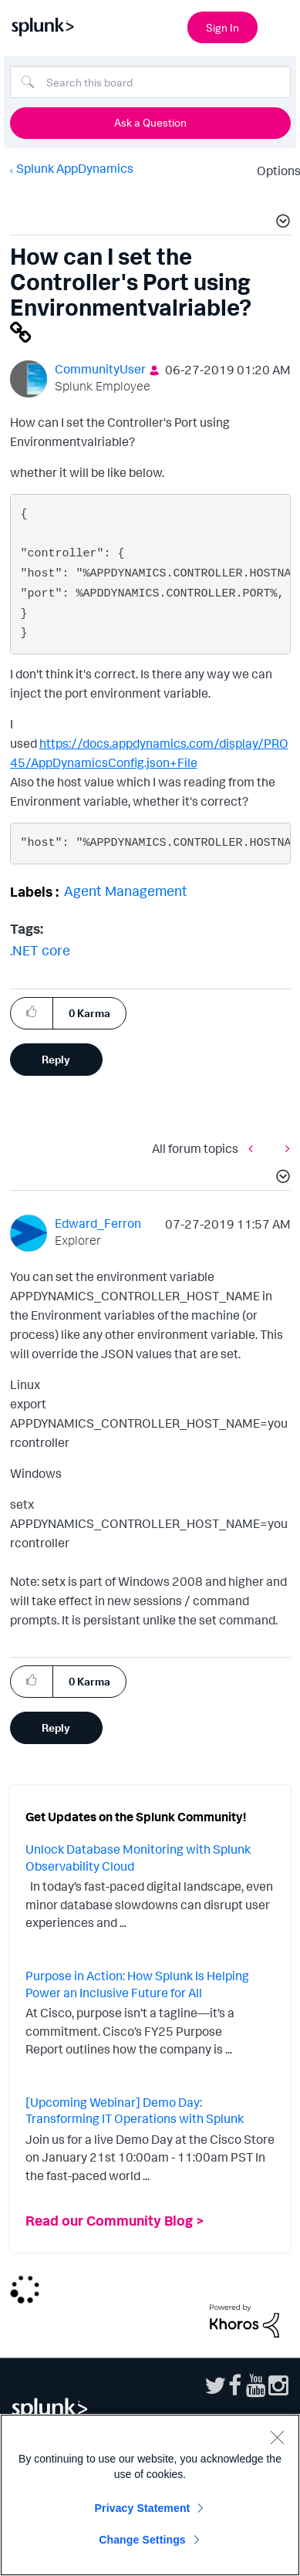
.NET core (40, 949)
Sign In (222, 27)
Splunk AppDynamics (74, 168)
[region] (150, 2495)
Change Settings (142, 2540)
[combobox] (150, 82)
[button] (281, 223)
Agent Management (125, 891)
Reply (56, 1059)
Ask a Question (150, 122)
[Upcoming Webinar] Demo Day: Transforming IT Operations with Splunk (134, 2110)
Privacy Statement (142, 2508)
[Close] (277, 2437)
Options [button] (274, 170)
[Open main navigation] (279, 25)
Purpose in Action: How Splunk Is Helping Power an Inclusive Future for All (137, 1984)
